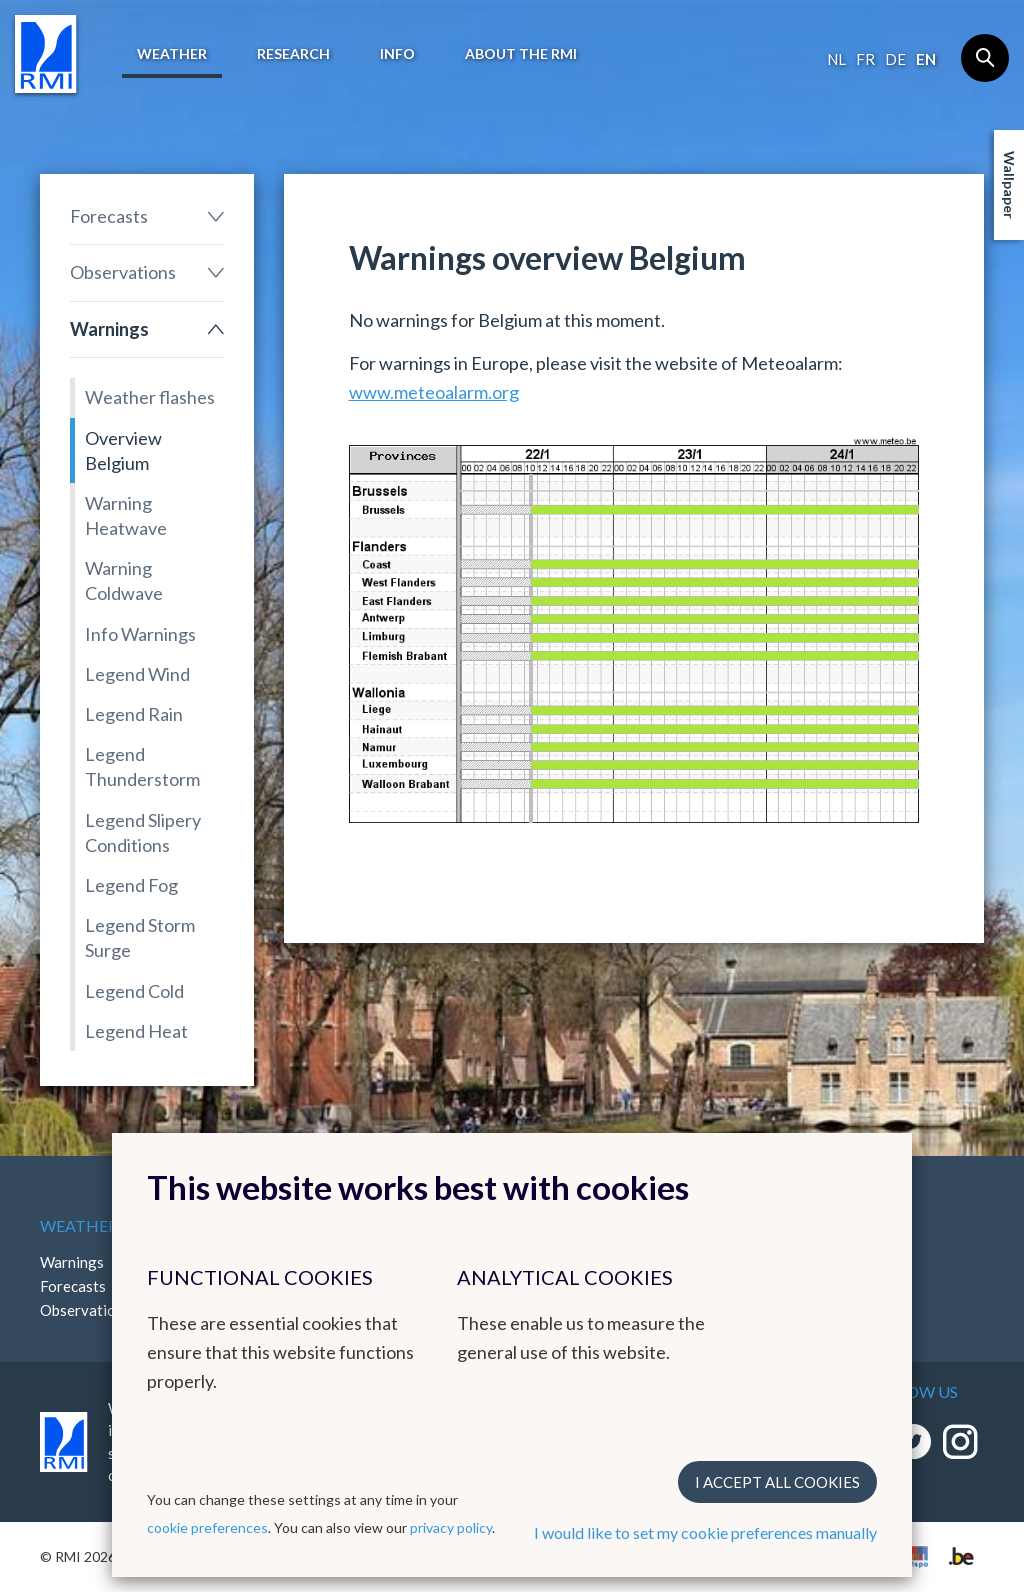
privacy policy (451, 1527)
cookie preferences (207, 1527)
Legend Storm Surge (140, 937)
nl (836, 59)
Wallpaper (1009, 185)
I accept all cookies (777, 1482)
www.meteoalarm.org (434, 392)
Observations (123, 272)
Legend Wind (137, 674)
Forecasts (109, 216)
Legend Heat (136, 1031)
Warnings (109, 329)
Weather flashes (150, 397)
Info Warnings (140, 634)
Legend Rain (134, 714)
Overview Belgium (123, 450)
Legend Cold (134, 991)
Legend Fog (131, 885)
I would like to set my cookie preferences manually (705, 1532)
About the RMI (521, 53)
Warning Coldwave (124, 580)
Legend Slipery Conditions (143, 832)
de (895, 59)
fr (865, 59)
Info (397, 53)
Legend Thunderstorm (142, 766)
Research (293, 53)
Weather (172, 53)
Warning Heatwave (126, 515)
